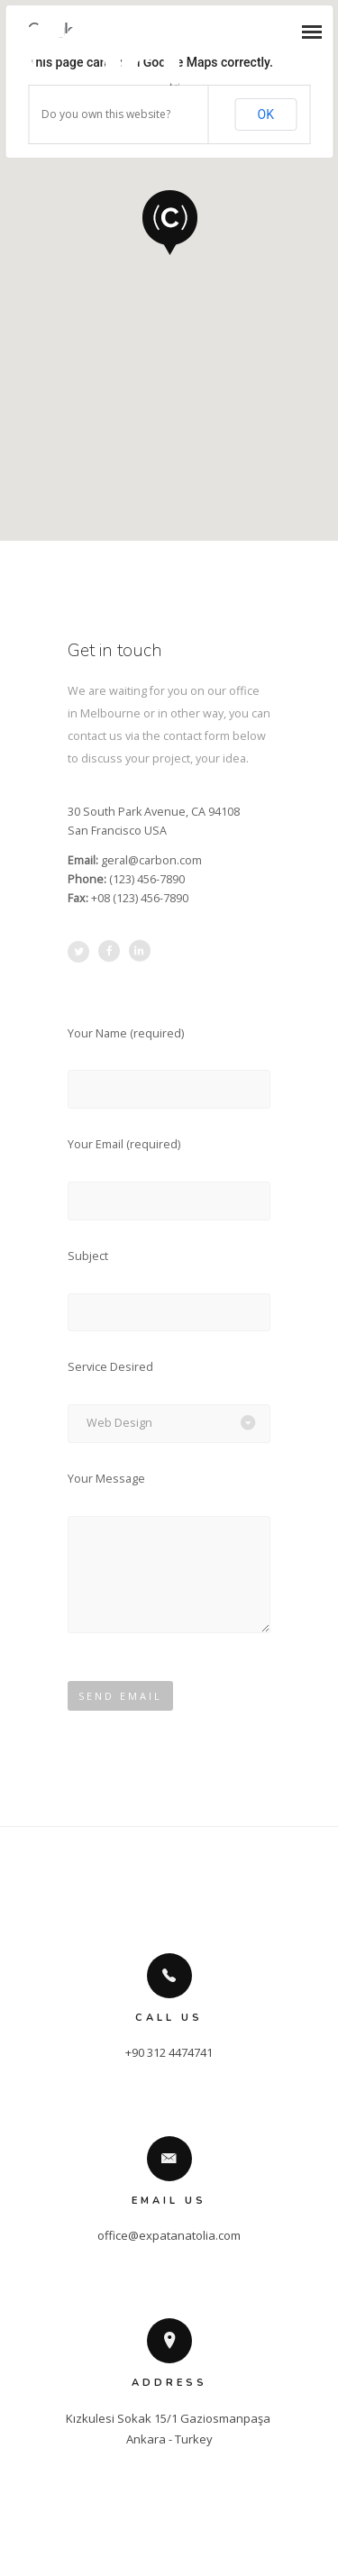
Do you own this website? (105, 114)
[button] (169, 221)
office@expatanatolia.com (169, 2235)
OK (266, 114)
